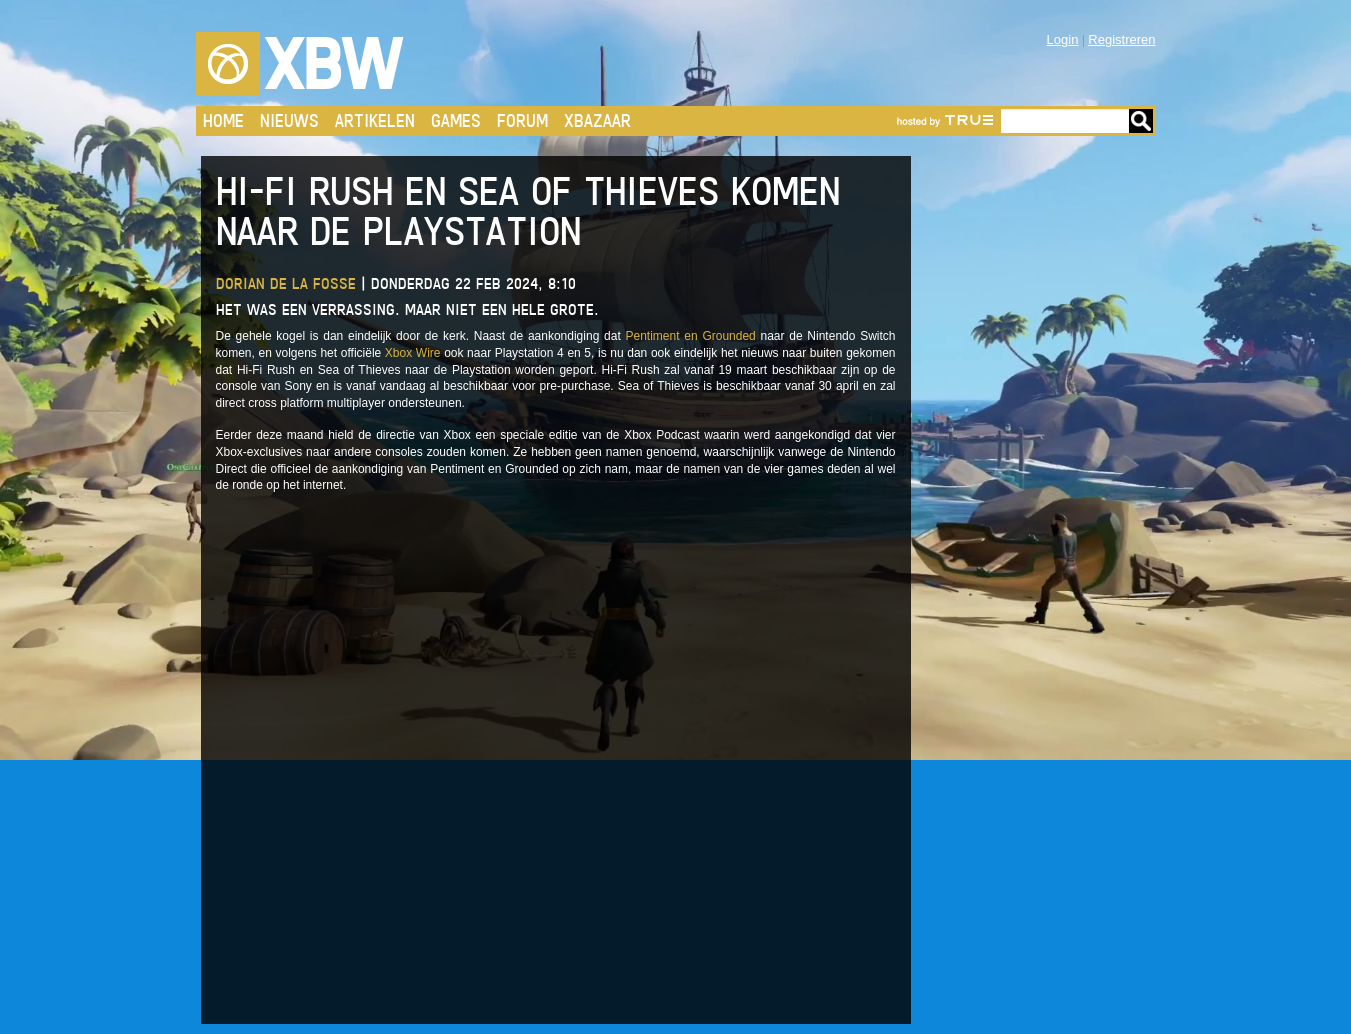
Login (1063, 39)
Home (223, 120)
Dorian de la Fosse (286, 283)
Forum (522, 120)
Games (456, 120)
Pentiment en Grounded (691, 336)
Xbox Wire (413, 353)
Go (1141, 121)
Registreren (1121, 39)
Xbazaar (597, 120)
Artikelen (375, 120)
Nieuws (289, 120)
